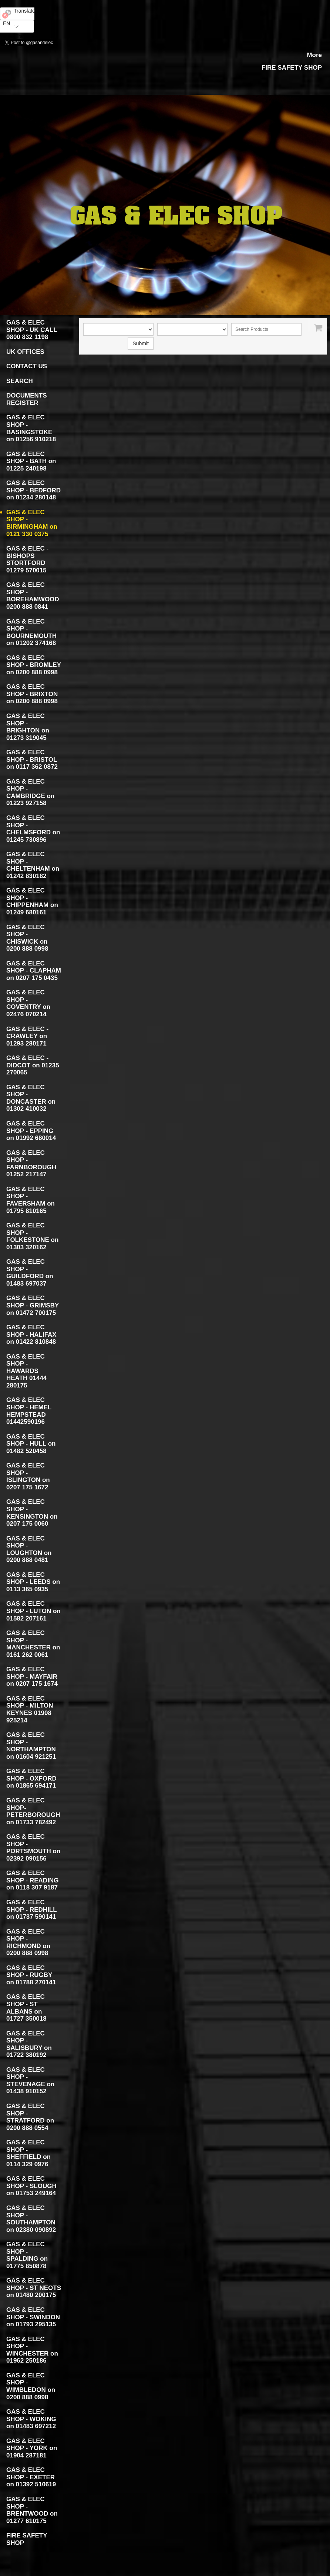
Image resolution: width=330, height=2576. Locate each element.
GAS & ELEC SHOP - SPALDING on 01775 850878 (27, 2255)
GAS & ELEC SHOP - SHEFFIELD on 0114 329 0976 (28, 2153)
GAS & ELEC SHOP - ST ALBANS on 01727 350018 (26, 2007)
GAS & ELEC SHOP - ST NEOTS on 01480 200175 (33, 2288)
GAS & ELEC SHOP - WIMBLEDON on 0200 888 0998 (30, 2386)
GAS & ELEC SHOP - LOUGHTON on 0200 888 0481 (28, 1549)
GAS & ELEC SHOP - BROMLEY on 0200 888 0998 (33, 665)
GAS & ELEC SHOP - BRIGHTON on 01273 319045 (27, 726)
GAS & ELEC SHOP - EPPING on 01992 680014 (31, 1130)
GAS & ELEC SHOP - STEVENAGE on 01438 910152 (30, 2080)
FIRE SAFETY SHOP (292, 67)
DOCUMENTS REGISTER (26, 399)
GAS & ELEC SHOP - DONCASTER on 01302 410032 (30, 1098)
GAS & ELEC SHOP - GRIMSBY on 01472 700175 (32, 1305)
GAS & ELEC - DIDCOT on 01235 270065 (32, 1065)
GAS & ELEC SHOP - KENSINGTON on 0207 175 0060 (32, 1512)
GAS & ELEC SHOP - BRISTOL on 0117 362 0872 (32, 759)
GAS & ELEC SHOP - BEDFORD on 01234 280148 (33, 490)
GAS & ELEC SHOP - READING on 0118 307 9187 (32, 1880)
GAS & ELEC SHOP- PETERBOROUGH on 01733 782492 (33, 1811)
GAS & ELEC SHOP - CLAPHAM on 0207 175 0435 (33, 970)
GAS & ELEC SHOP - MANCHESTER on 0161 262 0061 (33, 1643)
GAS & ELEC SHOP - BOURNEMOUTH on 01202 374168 (31, 632)
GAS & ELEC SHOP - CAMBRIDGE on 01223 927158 (30, 792)
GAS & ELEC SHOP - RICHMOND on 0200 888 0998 (28, 1942)
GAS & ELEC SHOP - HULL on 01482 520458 (31, 1444)
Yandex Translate (17, 36)
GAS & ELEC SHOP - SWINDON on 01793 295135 (33, 2317)
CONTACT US (26, 366)
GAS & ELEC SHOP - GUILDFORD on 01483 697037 (29, 1272)
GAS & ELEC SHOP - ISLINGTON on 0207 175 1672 (28, 1476)
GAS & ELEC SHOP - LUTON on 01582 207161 (33, 1611)
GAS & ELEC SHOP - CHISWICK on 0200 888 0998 (27, 938)
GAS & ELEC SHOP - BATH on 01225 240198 (31, 461)
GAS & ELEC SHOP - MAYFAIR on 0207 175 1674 (32, 1676)
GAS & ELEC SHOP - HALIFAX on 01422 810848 (31, 1334)
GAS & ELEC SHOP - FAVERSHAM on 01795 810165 (30, 1200)
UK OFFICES (25, 351)
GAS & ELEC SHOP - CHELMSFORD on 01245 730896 (33, 828)
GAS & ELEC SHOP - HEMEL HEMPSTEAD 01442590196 (28, 1410)
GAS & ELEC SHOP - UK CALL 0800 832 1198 (31, 329)
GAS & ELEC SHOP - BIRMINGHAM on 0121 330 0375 (31, 523)
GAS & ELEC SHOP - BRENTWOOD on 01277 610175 (32, 2510)
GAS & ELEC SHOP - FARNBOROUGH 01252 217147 (31, 1163)
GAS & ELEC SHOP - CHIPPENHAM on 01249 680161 (32, 901)
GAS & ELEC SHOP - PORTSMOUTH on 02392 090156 (33, 1847)
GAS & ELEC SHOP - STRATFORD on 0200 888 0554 (30, 2117)
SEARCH (19, 381)
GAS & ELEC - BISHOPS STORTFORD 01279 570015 (27, 559)
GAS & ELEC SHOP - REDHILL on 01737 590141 (31, 1909)
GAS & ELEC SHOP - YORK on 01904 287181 (31, 2448)
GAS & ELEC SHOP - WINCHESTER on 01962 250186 (32, 2350)
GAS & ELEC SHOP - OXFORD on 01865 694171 (31, 1778)
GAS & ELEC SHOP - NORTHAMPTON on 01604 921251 (31, 1745)
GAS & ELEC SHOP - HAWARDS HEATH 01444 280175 (26, 1371)
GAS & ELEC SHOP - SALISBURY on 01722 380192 (29, 2044)
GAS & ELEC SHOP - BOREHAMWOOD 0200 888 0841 (32, 595)
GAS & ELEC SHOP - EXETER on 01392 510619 (31, 2477)
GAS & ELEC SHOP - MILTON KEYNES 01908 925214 (29, 1709)
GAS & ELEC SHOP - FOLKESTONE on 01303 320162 (32, 1236)
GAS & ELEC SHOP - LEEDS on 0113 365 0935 (33, 1582)
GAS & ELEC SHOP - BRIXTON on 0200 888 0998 (32, 694)
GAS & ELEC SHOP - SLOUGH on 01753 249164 (31, 2186)
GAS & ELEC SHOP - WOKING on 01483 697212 (31, 2419)
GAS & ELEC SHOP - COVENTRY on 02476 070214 (28, 1003)
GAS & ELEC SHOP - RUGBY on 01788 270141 (31, 1975)
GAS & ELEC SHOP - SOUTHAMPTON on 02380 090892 (31, 2218)
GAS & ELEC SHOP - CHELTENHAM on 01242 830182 (32, 865)
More (314, 55)
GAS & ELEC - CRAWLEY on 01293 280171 (27, 1036)
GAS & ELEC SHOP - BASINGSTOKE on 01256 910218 (31, 428)
